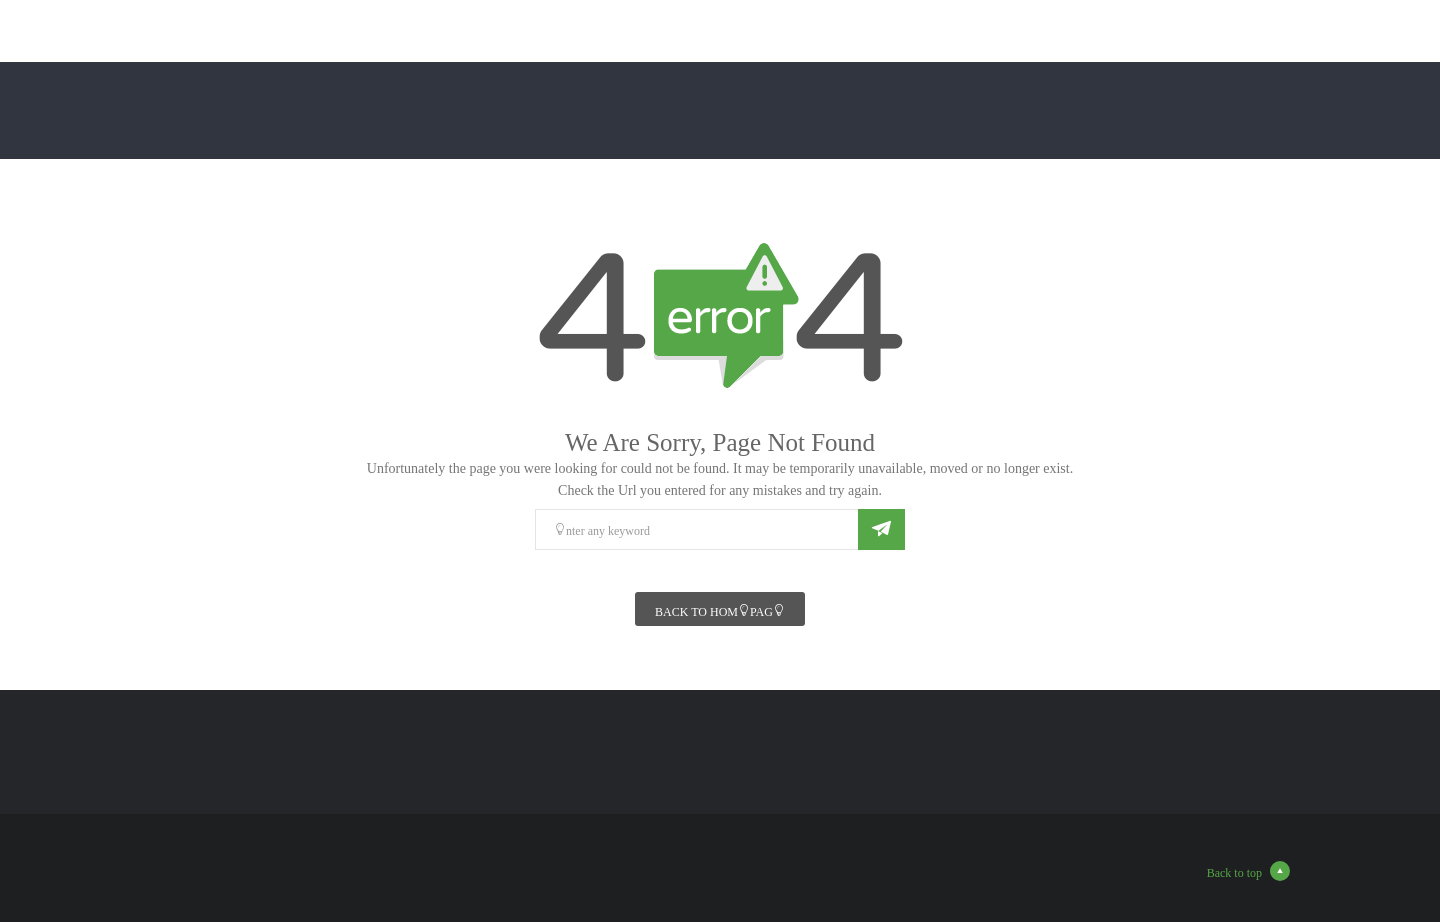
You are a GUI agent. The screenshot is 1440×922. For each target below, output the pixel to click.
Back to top (1248, 871)
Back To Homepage (720, 610)
